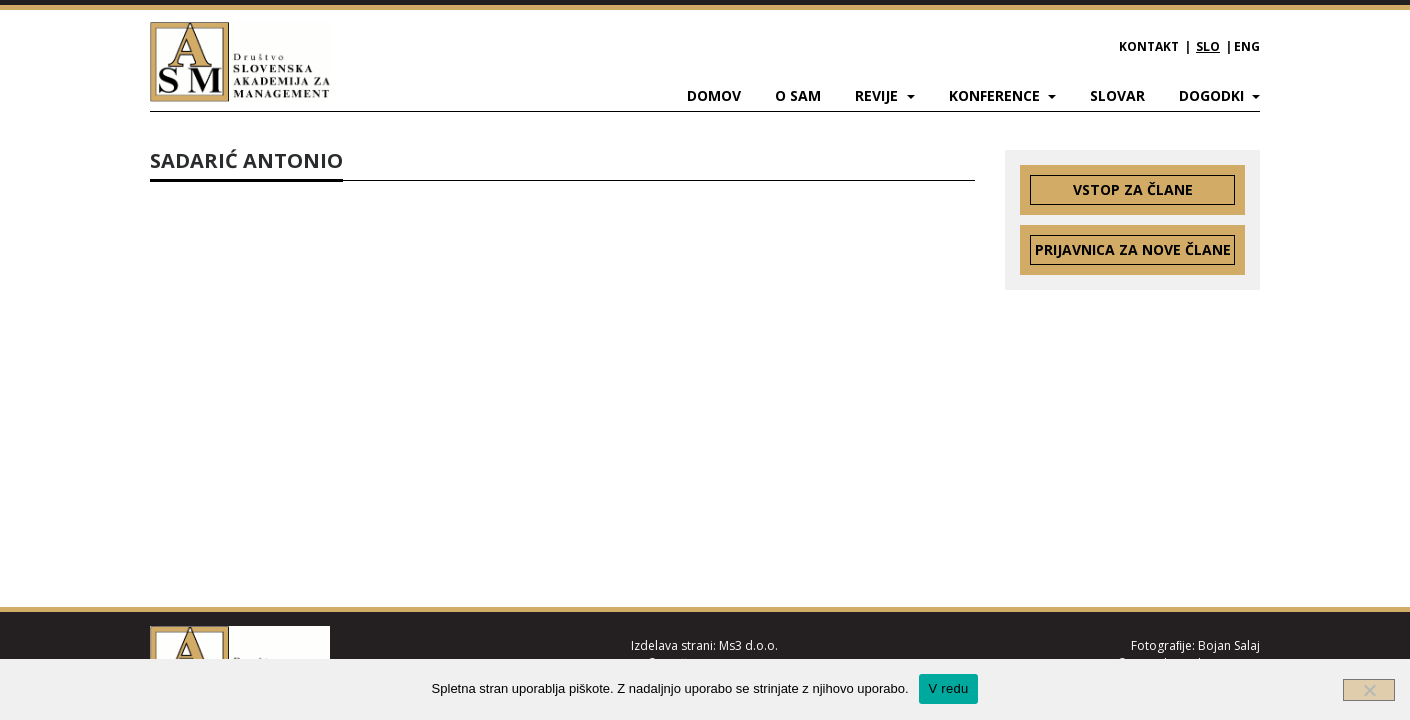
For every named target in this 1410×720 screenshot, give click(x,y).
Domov (714, 95)
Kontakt (1149, 46)
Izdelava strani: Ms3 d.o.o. (704, 645)
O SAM (798, 95)
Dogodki (1213, 95)
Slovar (1117, 95)
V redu (949, 688)
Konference (996, 95)
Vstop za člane (1133, 189)
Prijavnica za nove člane (1133, 249)
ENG (1247, 46)
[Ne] (1369, 690)
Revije (878, 95)
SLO (1208, 46)
